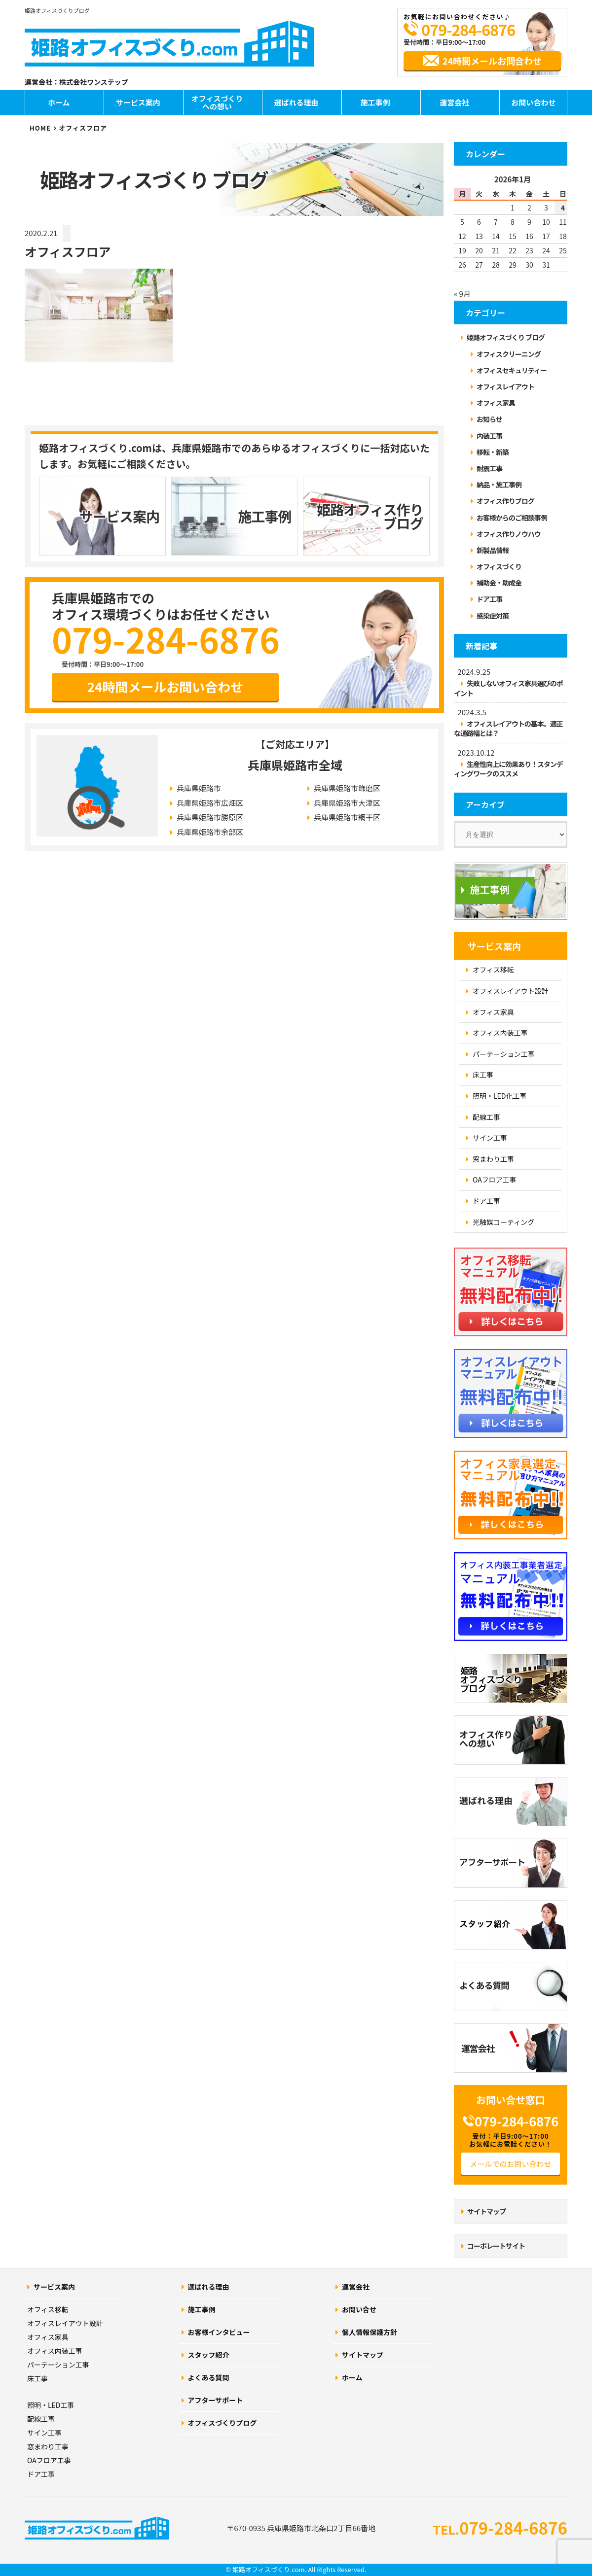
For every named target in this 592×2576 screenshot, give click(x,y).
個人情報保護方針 (369, 2332)
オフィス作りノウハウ (509, 534)
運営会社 (454, 102)
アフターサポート (215, 2400)
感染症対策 (493, 616)
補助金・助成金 (499, 583)
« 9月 (462, 293)
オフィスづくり (499, 566)
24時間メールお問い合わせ (165, 687)
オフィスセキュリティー (512, 370)
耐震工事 (489, 468)
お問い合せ (359, 2309)
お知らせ (489, 419)
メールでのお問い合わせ (510, 2163)
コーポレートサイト (496, 2246)
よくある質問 (208, 2377)
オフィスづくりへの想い (217, 102)
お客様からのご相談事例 (512, 517)
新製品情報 (493, 550)
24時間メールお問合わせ (492, 60)
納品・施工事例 (499, 484)
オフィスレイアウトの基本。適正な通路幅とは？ (508, 728)
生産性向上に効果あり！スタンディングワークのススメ (508, 769)
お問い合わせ (533, 102)
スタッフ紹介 (208, 2355)
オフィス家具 (496, 403)
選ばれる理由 (296, 102)
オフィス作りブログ (505, 501)
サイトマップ (486, 2211)
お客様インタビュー (219, 2332)
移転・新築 (493, 452)
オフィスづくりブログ (222, 2423)
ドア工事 (489, 599)
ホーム (59, 102)
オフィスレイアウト (505, 386)
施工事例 (375, 102)
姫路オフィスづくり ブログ (506, 337)
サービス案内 (138, 102)
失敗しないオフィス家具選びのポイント (508, 688)
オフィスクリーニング (509, 354)
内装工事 (489, 436)
